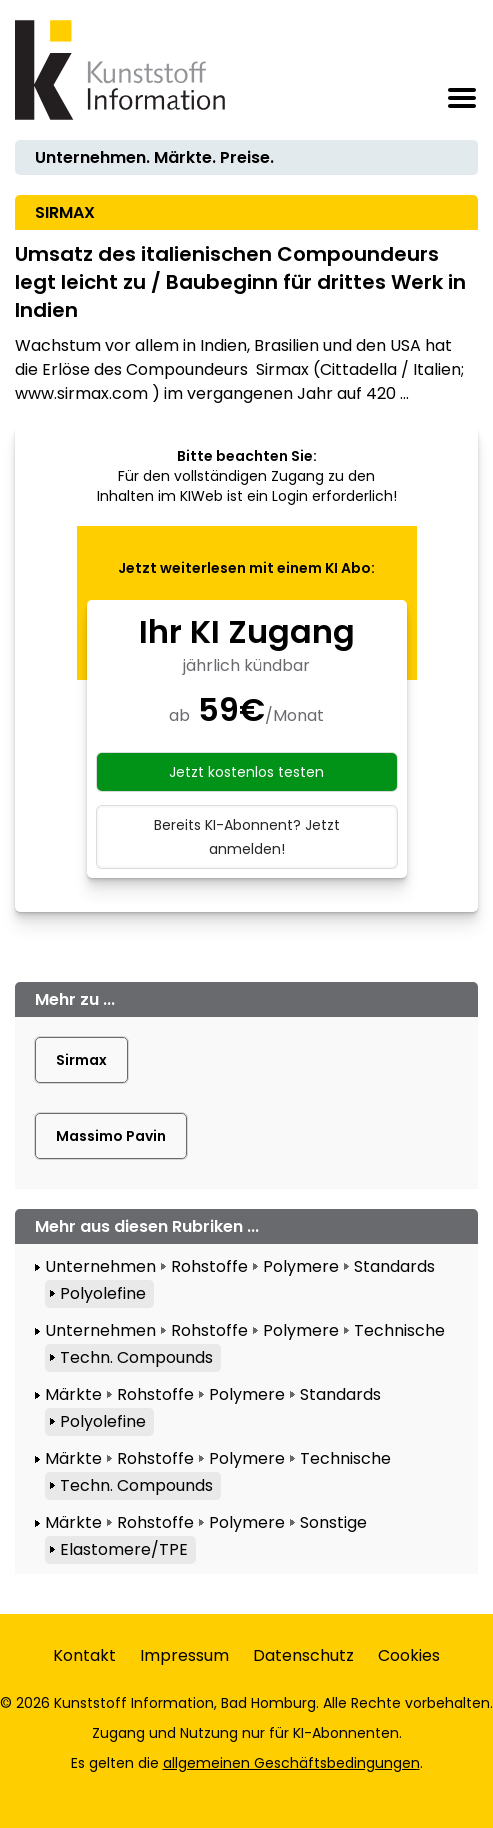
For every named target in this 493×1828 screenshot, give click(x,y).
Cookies (409, 1655)
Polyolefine (103, 1293)
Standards (394, 1266)
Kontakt (84, 1655)
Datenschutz (303, 1655)
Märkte (73, 1394)
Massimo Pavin (111, 1136)
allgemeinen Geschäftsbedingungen (291, 1763)
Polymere (301, 1266)
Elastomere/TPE (124, 1549)
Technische (399, 1330)
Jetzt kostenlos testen (246, 772)
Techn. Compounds (136, 1357)
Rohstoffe (209, 1266)
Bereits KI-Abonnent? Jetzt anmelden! (247, 837)
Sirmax (81, 1060)
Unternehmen (100, 1266)
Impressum (184, 1655)
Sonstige (333, 1522)
